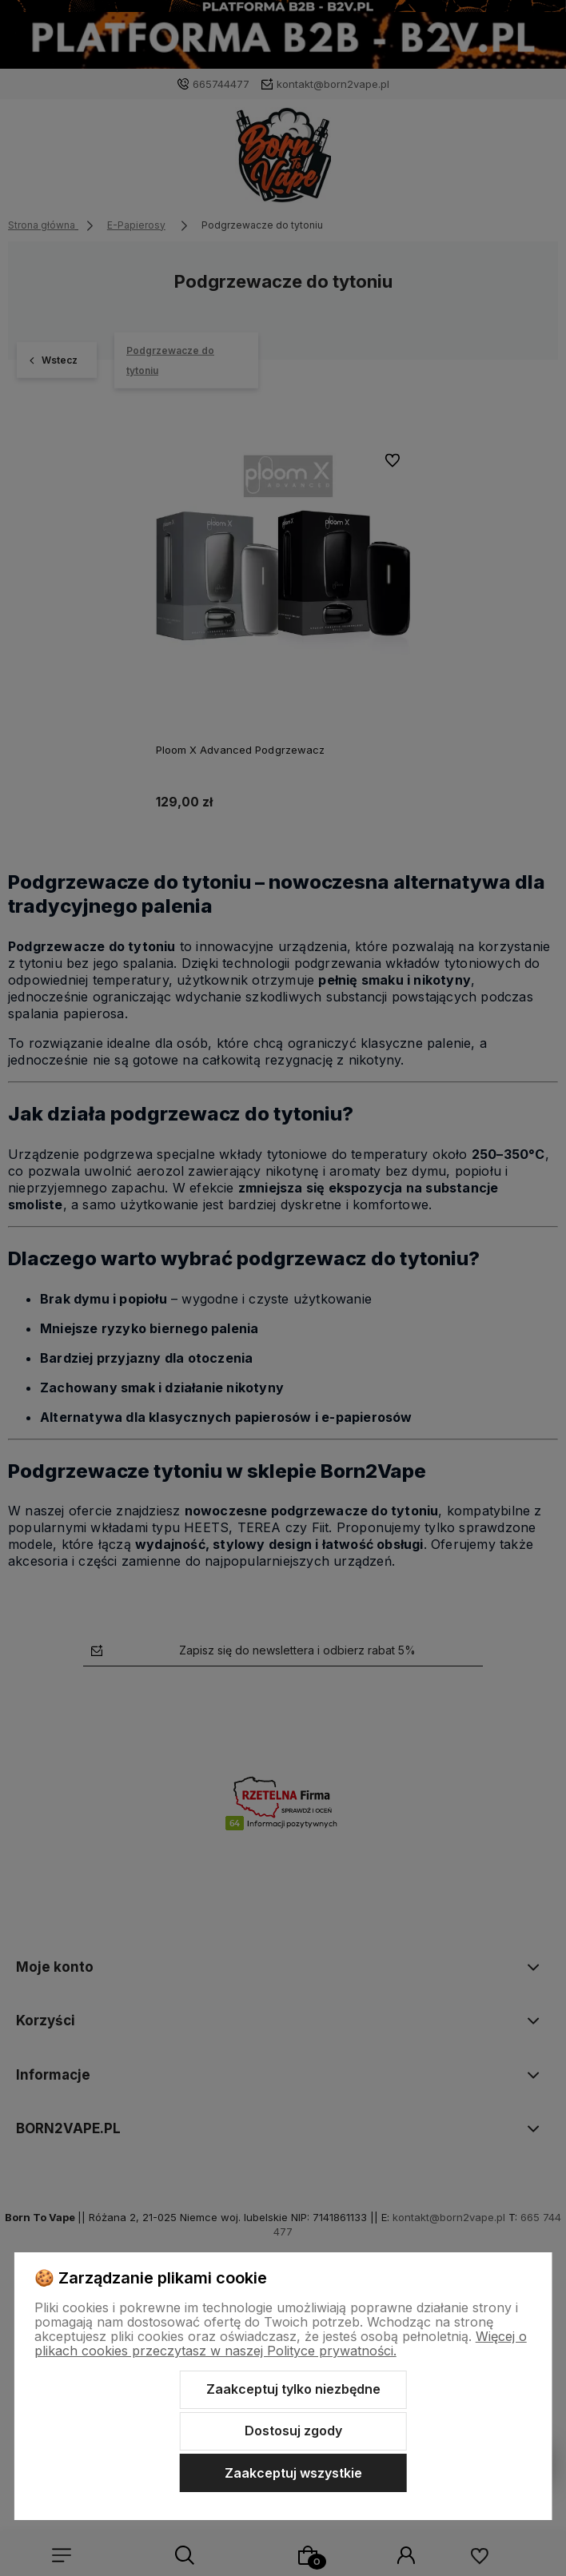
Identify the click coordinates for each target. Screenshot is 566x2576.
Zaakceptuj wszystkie (293, 2473)
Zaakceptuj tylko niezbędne (293, 2389)
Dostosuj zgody (293, 2431)
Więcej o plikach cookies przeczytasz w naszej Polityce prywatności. (280, 2343)
